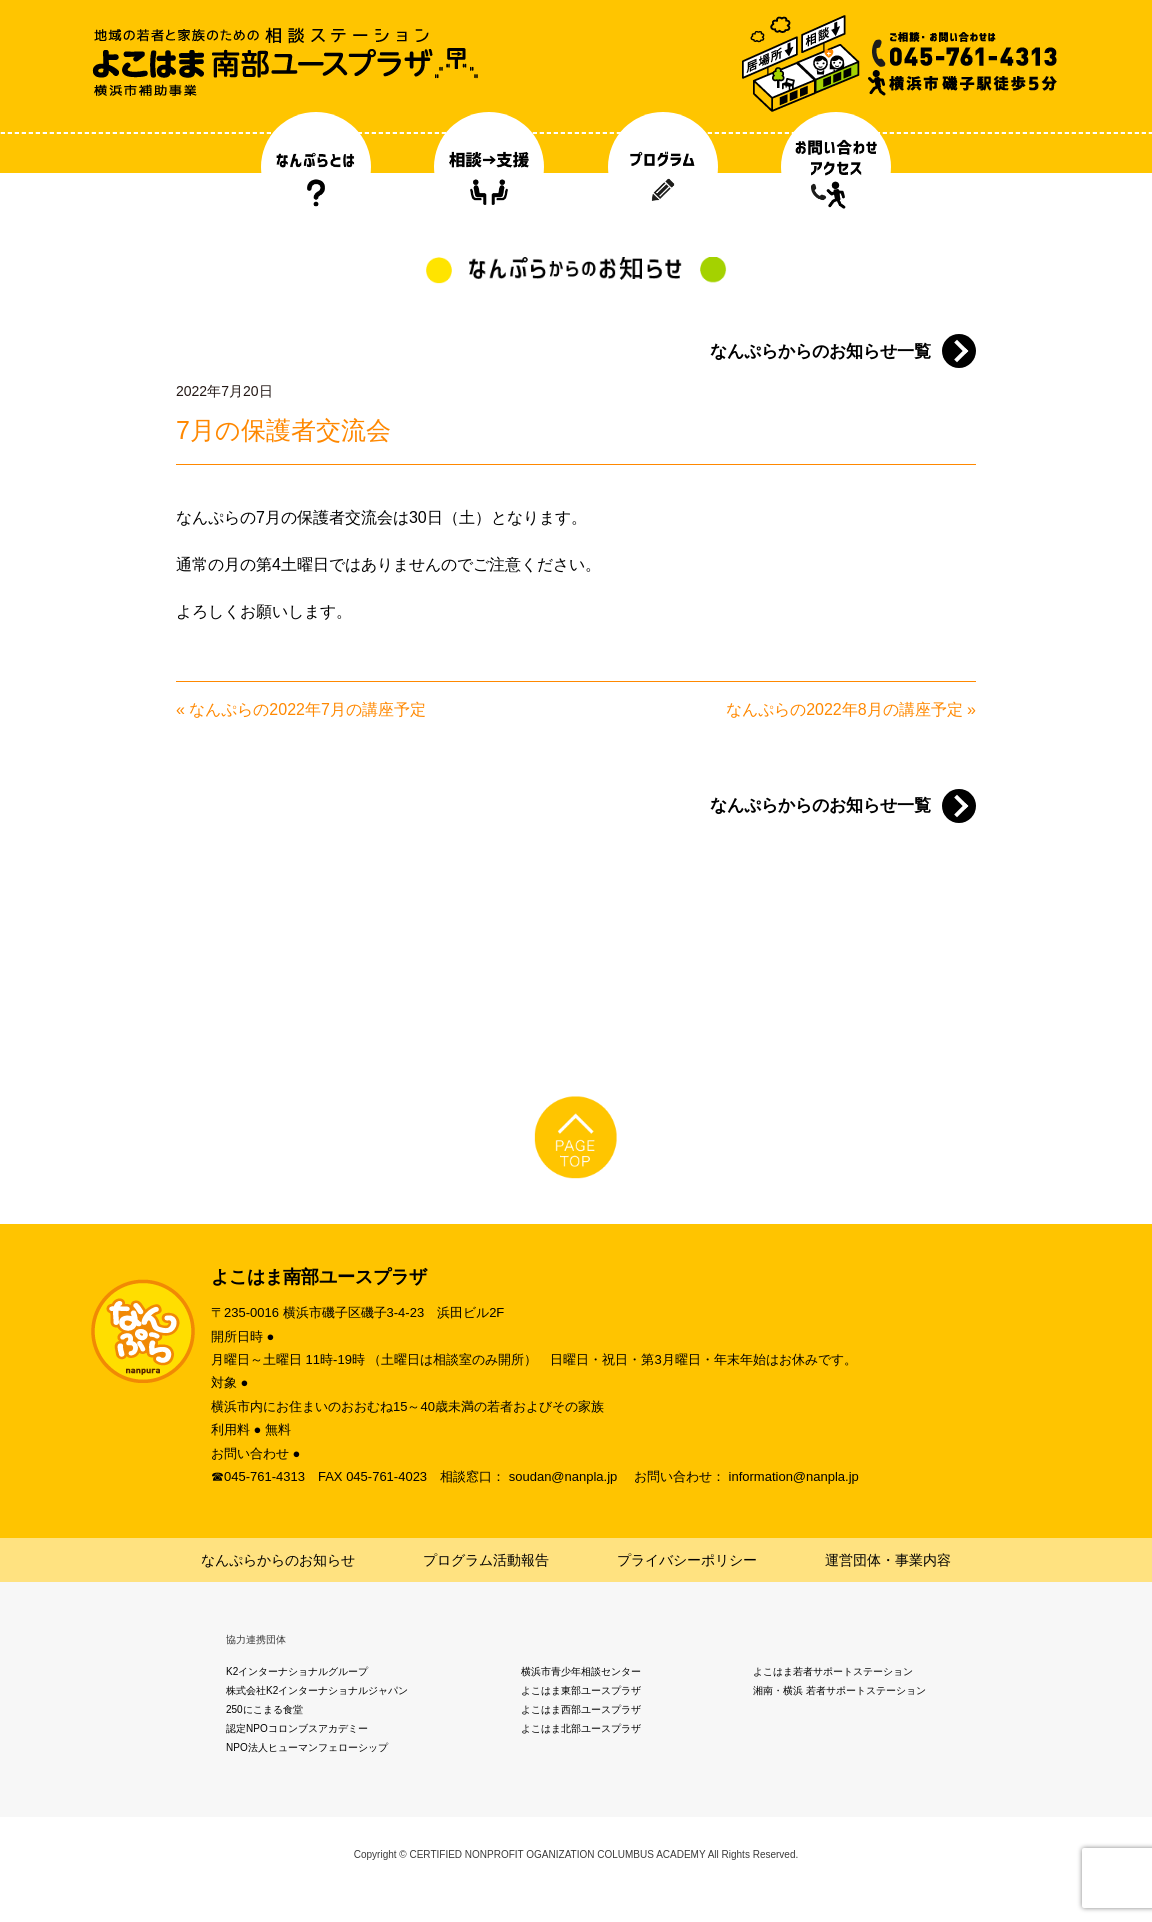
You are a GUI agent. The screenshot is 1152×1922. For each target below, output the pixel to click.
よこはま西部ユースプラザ (581, 1709)
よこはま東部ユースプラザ (581, 1690)
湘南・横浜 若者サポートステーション (839, 1690)
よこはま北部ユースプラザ (581, 1728)
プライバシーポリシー (687, 1560)
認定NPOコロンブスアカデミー (297, 1728)
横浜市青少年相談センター (581, 1671)
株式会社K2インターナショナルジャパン (317, 1690)
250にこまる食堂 (264, 1709)
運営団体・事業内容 (888, 1560)
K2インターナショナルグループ (297, 1671)
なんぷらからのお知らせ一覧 (820, 351)
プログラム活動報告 (486, 1560)
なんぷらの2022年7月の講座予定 (307, 709)
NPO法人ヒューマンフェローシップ (307, 1747)
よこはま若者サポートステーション (833, 1671)
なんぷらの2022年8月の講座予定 (844, 709)
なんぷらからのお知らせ (278, 1560)
